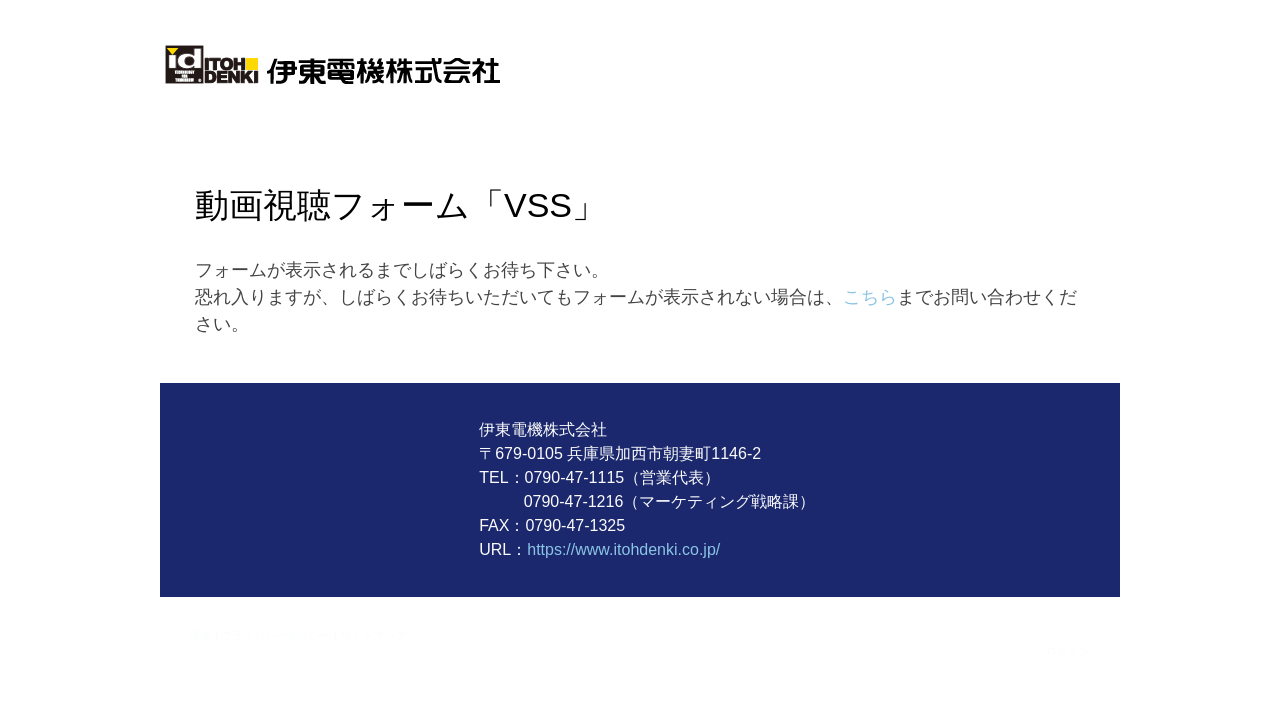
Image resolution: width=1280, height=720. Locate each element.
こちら (870, 297)
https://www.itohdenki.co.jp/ (623, 549)
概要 (201, 634)
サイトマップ (373, 634)
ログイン (1068, 650)
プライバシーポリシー (276, 634)
